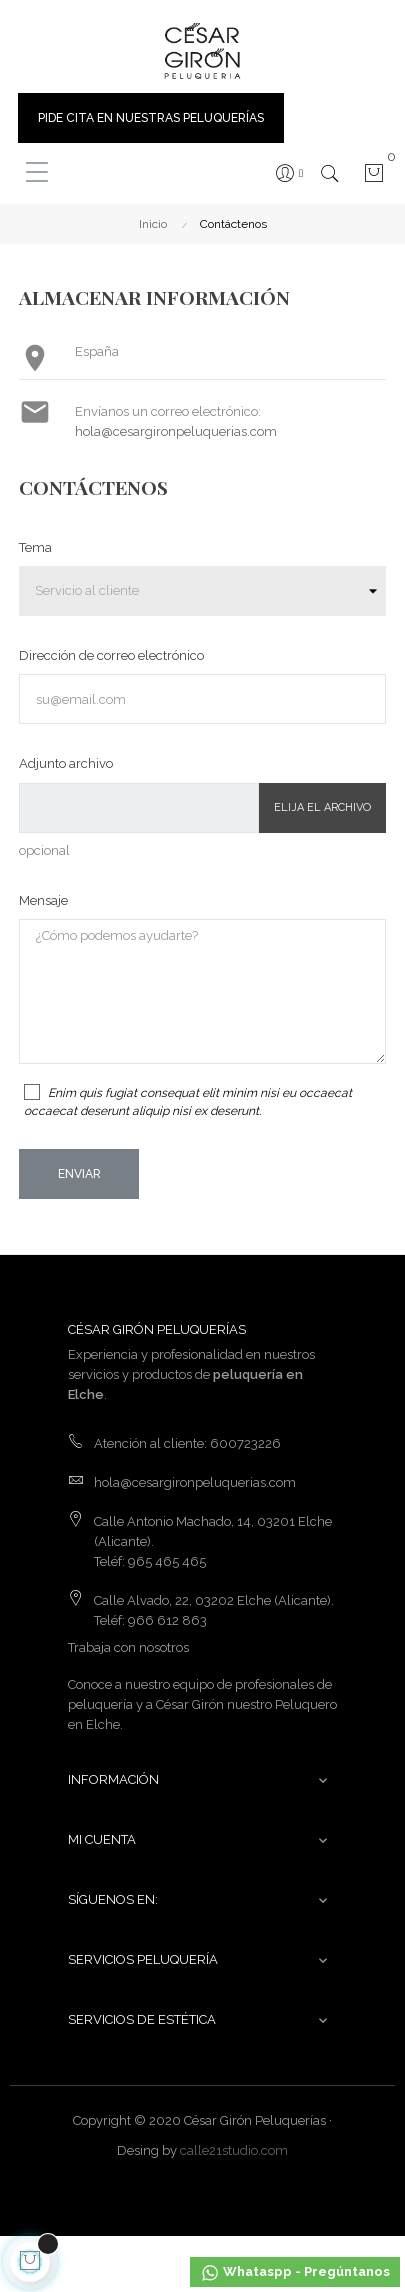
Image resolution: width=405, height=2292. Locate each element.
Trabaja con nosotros (128, 1647)
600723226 (245, 1443)
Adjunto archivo (66, 763)
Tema (35, 547)
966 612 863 (167, 1620)
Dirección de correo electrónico (111, 655)
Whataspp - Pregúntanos (295, 2273)
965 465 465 (167, 1561)
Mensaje (43, 900)
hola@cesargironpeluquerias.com (176, 431)
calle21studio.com (234, 2150)
